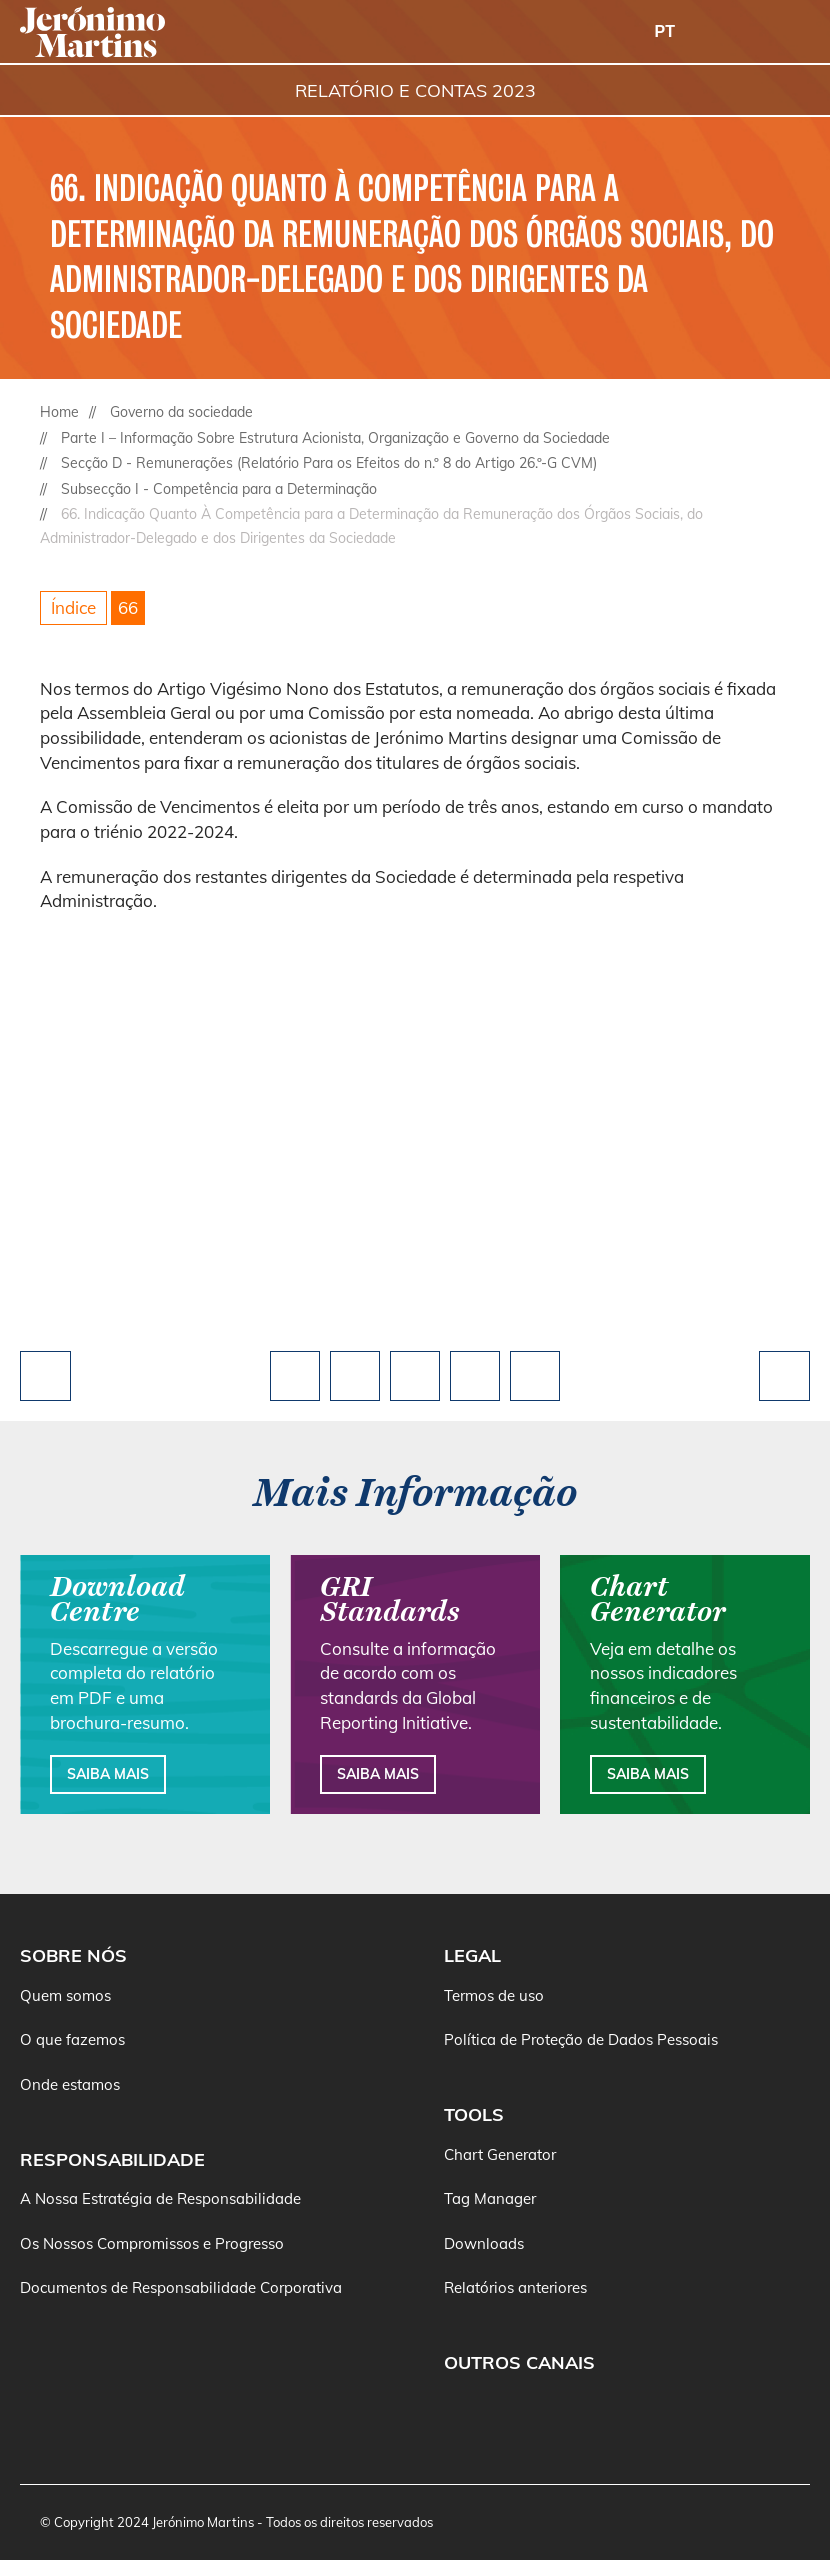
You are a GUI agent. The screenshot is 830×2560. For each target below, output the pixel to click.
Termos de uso (494, 1995)
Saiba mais (108, 1774)
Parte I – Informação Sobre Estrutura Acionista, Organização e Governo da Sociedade (335, 438)
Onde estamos (70, 2084)
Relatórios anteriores (515, 2287)
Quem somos (65, 1995)
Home (59, 412)
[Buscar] (740, 33)
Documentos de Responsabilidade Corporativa (181, 2287)
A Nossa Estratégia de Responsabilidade (160, 2198)
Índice (73, 607)
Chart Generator (500, 2154)
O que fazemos (72, 2039)
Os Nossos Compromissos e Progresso (152, 2243)
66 (128, 607)
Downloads (484, 2243)
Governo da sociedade (181, 412)
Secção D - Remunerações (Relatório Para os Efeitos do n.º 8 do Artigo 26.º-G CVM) (329, 463)
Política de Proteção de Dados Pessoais (581, 2039)
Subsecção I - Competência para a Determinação (219, 489)
